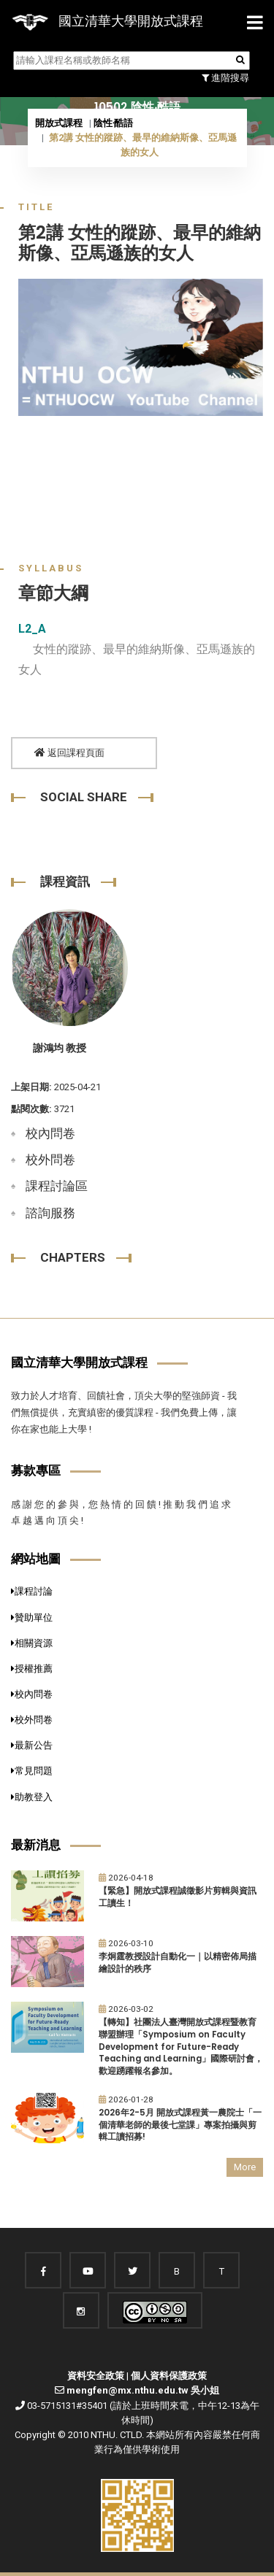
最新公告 (32, 1745)
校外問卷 (50, 1159)
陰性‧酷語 (113, 122)
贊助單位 (32, 1617)
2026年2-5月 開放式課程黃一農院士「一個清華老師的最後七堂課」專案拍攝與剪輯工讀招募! (180, 2125)
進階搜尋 (225, 77)
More (245, 2167)
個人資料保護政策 (169, 2375)
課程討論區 (57, 1186)
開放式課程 (59, 122)
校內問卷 (50, 1133)
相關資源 (32, 1643)
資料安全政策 (95, 2375)
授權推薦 (32, 1668)
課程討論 (32, 1591)
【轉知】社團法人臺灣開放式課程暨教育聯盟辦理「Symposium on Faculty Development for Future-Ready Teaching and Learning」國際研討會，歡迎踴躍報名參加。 (181, 2046)
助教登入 (32, 1797)
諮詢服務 (50, 1213)
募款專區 (36, 1470)
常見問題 (32, 1770)
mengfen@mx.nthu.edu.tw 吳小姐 (142, 2390)
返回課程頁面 (69, 752)
